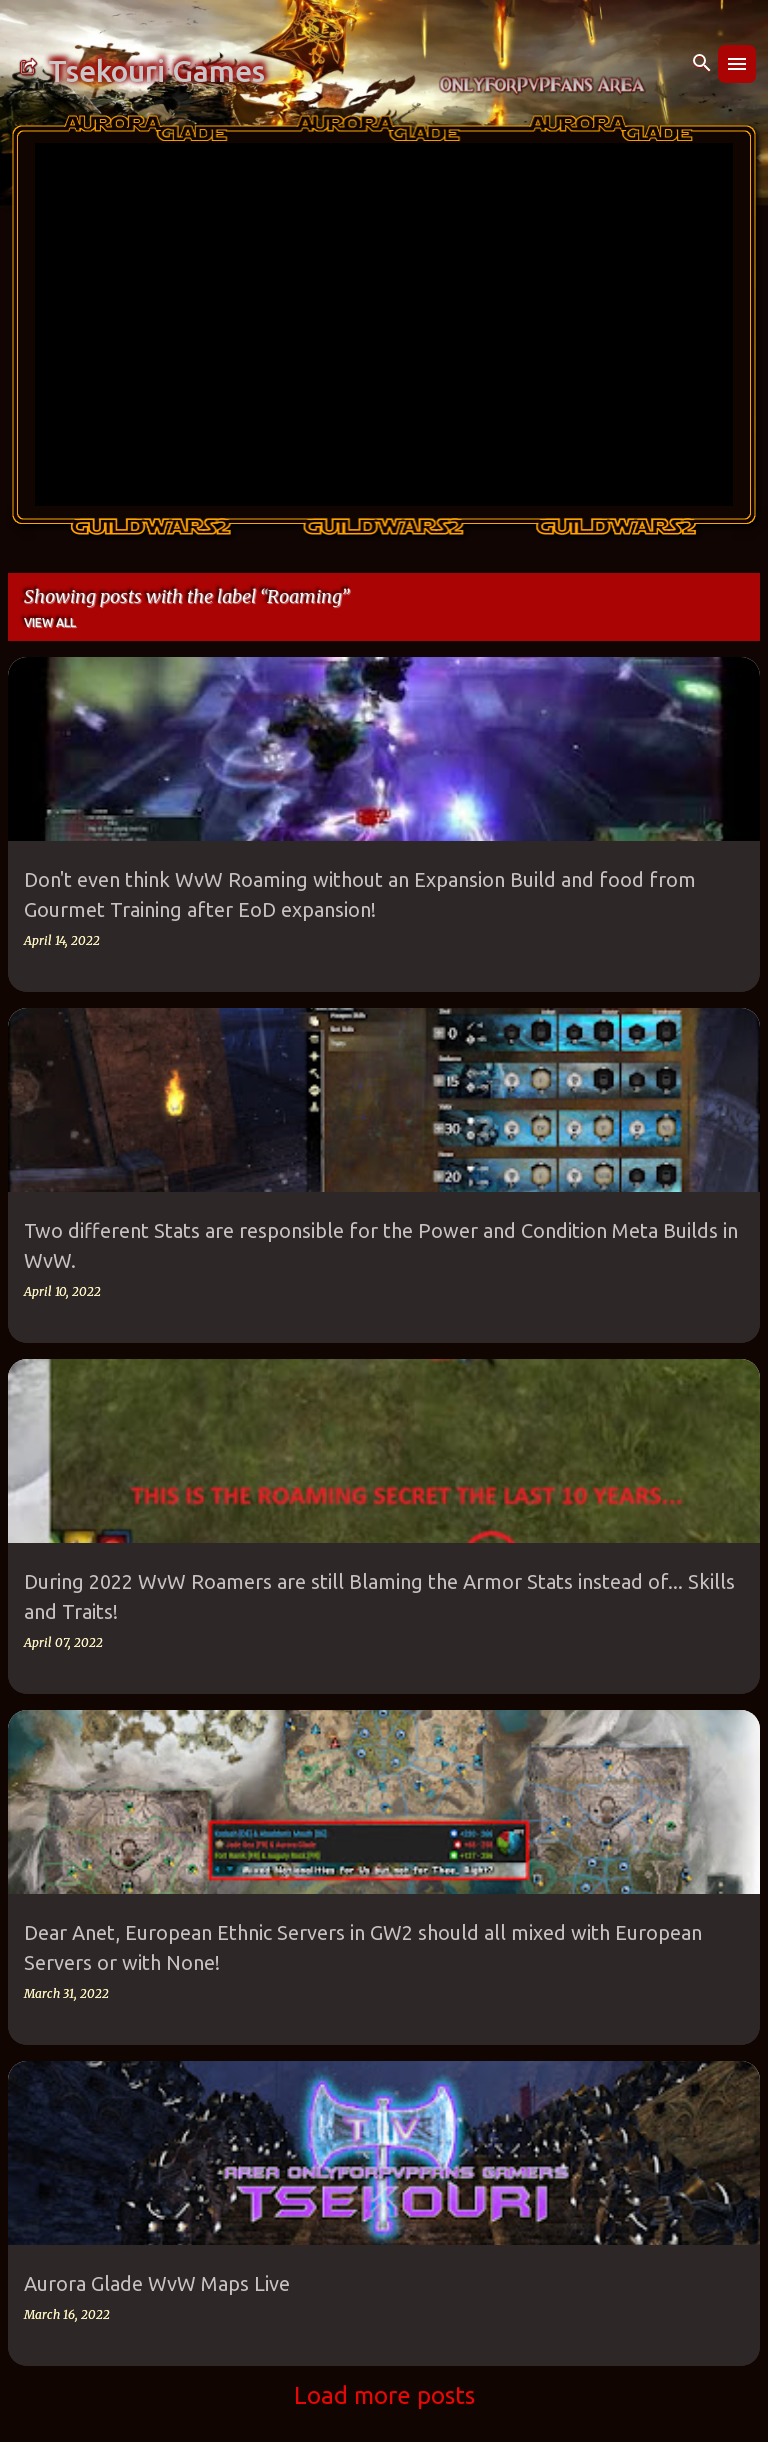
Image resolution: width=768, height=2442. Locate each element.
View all (50, 622)
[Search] (702, 64)
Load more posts (384, 2395)
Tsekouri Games (156, 71)
